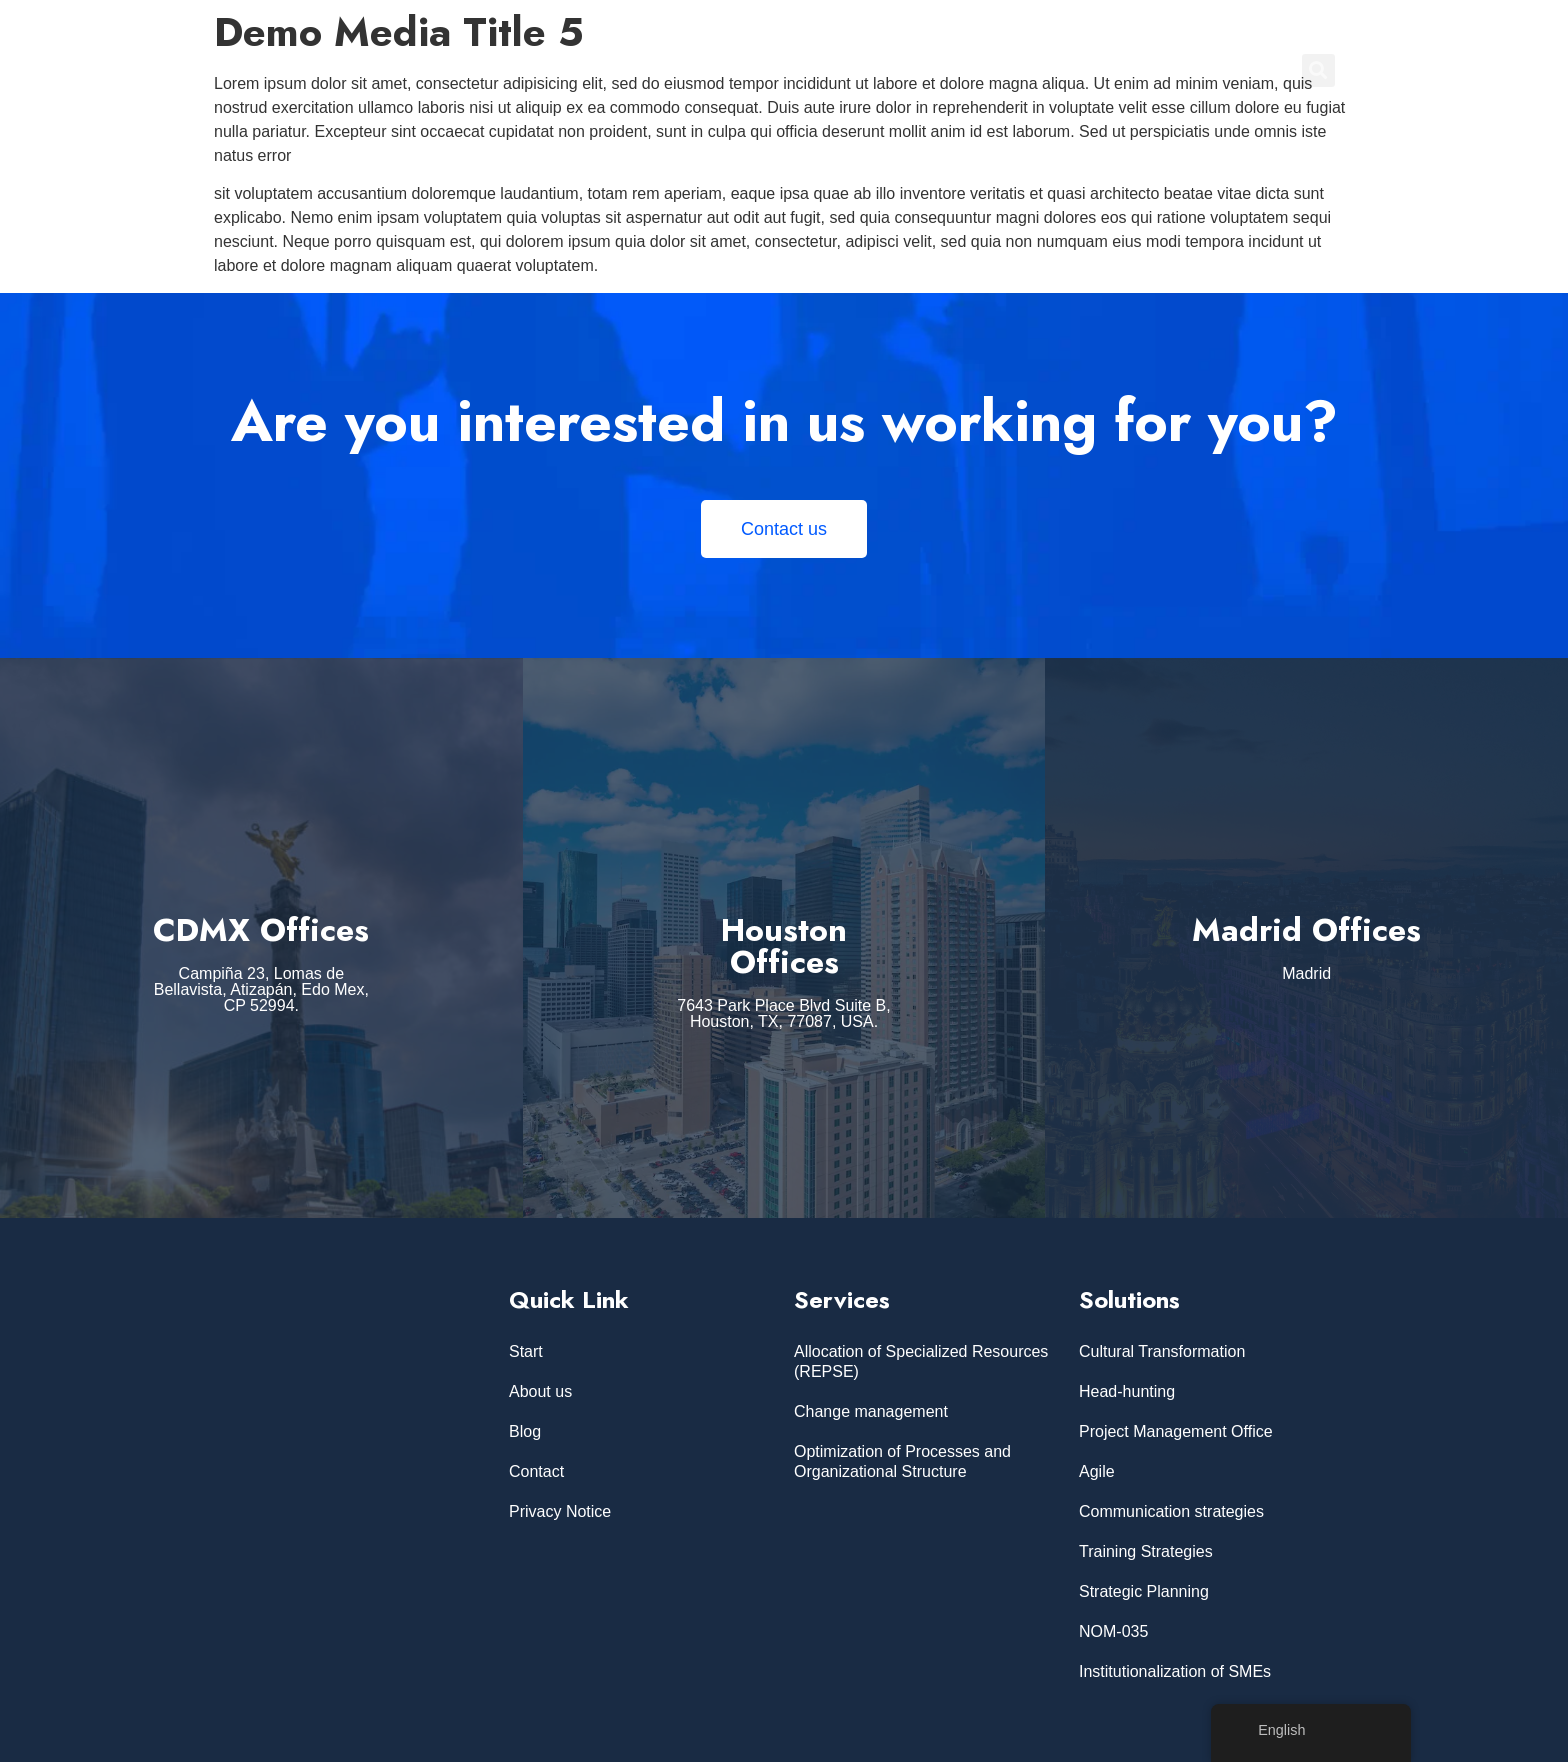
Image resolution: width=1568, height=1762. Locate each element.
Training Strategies (1146, 1551)
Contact (536, 1471)
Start (526, 1351)
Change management (871, 1411)
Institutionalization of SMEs (1175, 1671)
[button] (1318, 70)
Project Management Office (1176, 1431)
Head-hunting (1127, 1391)
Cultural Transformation (1162, 1351)
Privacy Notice (560, 1511)
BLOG (1141, 70)
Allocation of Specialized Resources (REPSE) (921, 1361)
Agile (1097, 1471)
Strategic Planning (1144, 1591)
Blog (525, 1431)
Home (859, 70)
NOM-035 (1113, 1631)
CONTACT (1229, 70)
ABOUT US (1052, 70)
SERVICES (947, 70)
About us (540, 1391)
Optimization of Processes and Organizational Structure (902, 1461)
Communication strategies (1171, 1511)
